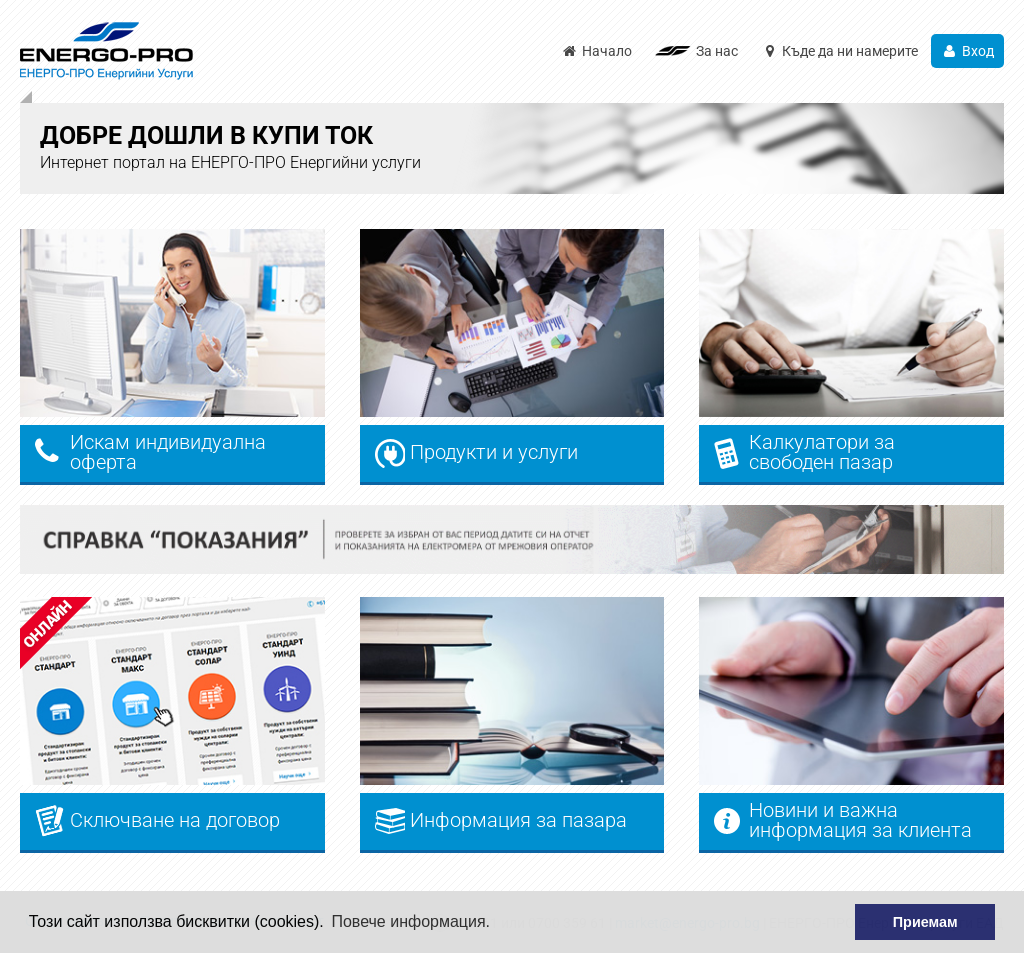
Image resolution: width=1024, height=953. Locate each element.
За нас (717, 51)
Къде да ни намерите (839, 51)
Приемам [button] (925, 922)
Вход (967, 51)
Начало (596, 51)
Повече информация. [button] (410, 921)
